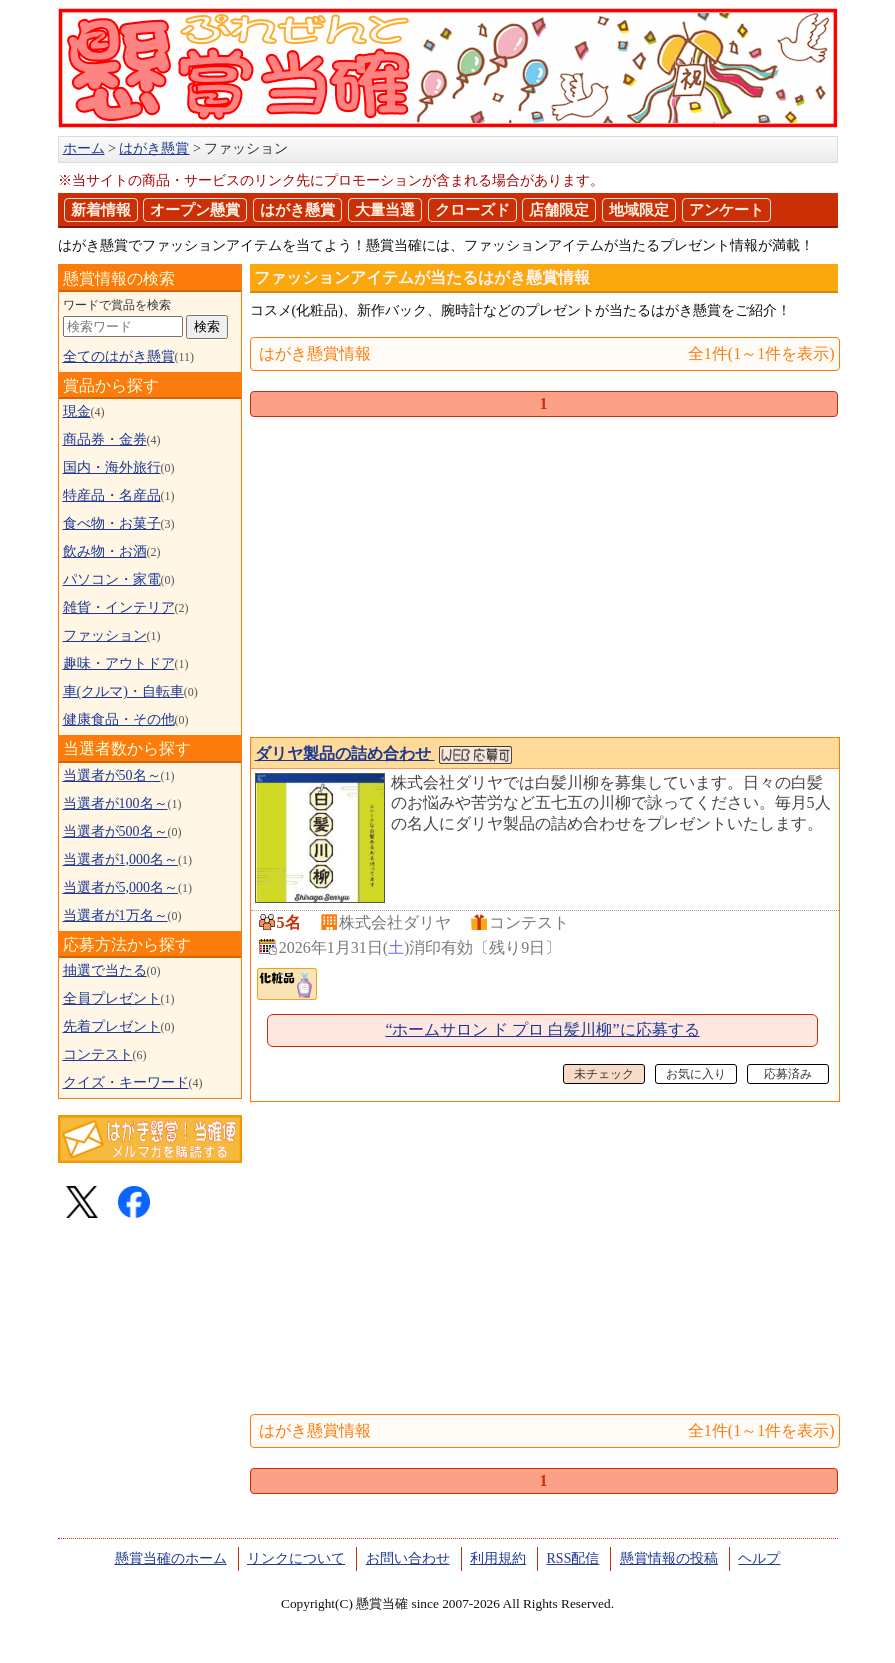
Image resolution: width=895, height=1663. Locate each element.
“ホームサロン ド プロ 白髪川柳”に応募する (542, 1029)
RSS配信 (573, 1558)
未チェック (604, 1074)
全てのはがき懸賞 (119, 356)
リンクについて (296, 1558)
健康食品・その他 (119, 719)
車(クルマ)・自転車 (123, 691)
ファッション (105, 635)
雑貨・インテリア (119, 607)
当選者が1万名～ (115, 915)
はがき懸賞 (297, 210)
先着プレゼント (112, 1026)
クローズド (472, 210)
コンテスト (98, 1054)
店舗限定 (559, 210)
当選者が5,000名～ (121, 887)
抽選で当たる (105, 970)
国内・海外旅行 (112, 467)
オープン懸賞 (195, 210)
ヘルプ (759, 1558)
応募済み (788, 1074)
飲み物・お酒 (105, 551)
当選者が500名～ (115, 831)
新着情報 (101, 210)
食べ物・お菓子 (112, 523)
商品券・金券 (105, 439)
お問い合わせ (408, 1558)
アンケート (726, 210)
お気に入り (696, 1074)
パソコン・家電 (112, 579)
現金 (77, 411)
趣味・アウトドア (119, 663)
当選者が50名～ (112, 775)
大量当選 (385, 210)
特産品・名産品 (112, 495)
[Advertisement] (544, 581)
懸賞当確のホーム (171, 1558)
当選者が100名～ (115, 803)
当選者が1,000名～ (121, 859)
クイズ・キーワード (126, 1082)
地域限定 (639, 210)
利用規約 (498, 1558)
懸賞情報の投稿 (669, 1558)
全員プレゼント (112, 998)
